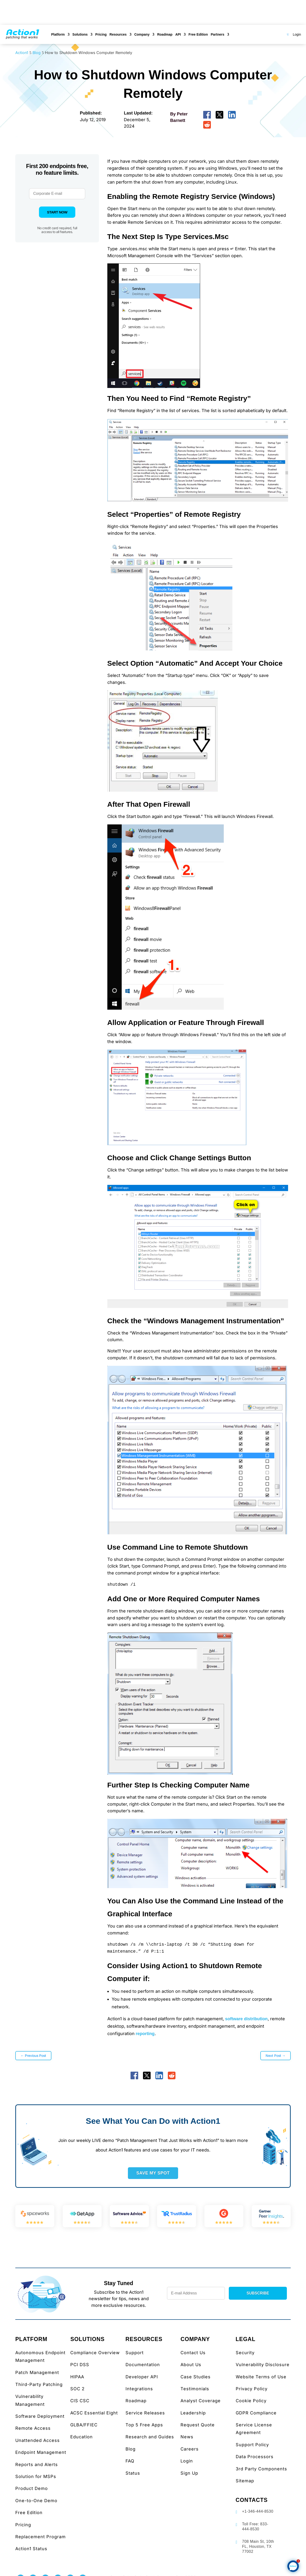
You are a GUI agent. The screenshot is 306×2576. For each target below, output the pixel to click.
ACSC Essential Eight (94, 2412)
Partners (217, 34)
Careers (189, 2448)
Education (81, 2436)
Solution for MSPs (35, 2476)
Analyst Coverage (200, 2400)
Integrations (139, 2388)
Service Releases (145, 2412)
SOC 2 (77, 2388)
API (178, 34)
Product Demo (31, 2488)
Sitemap (245, 2480)
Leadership (193, 2412)
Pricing (101, 34)
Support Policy (252, 2444)
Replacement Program (40, 2536)
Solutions (80, 34)
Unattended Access (37, 2440)
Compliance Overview (95, 2352)
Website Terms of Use (261, 2376)
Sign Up (189, 2473)
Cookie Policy (251, 2400)
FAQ (130, 2460)
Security (245, 2352)
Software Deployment (40, 2416)
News (186, 2436)
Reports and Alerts (36, 2464)
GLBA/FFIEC (84, 2424)
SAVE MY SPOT (152, 2173)
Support (135, 2352)
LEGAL (246, 2339)
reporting (145, 2033)
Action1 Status (31, 2548)
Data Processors (254, 2456)
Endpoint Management (40, 2452)
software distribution (246, 2018)
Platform (58, 34)
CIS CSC (79, 2400)
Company (142, 34)
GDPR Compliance (256, 2412)
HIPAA (77, 2376)
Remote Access (33, 2428)
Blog (131, 2448)
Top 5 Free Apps (144, 2424)
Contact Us (193, 2352)
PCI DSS (79, 2364)
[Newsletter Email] (196, 2293)
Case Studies (195, 2376)
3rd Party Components (261, 2468)
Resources (118, 34)
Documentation (143, 2364)
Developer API (142, 2376)
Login (297, 34)
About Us (190, 2364)
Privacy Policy (252, 2388)
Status (133, 2473)
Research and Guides (150, 2436)
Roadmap (164, 34)
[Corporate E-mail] (57, 193)
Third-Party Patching (39, 2384)
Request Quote (197, 2424)
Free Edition (198, 34)
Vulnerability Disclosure (263, 2364)
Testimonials (194, 2388)
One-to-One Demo (36, 2500)
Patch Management (37, 2372)
